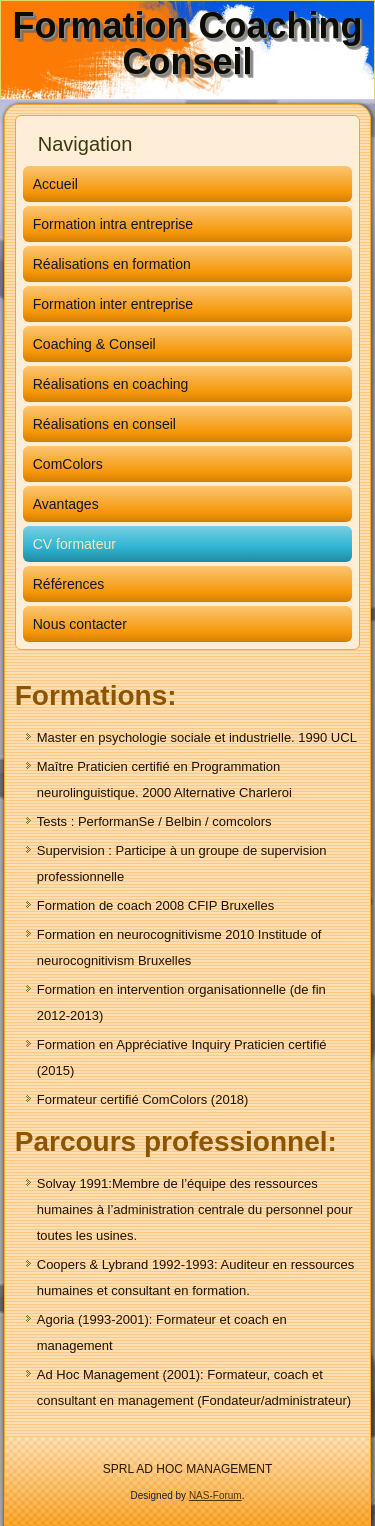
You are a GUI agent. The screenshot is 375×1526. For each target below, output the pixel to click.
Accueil (55, 184)
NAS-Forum (215, 1495)
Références (69, 584)
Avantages (66, 504)
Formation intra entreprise (113, 224)
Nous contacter (80, 624)
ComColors (68, 464)
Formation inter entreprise (113, 304)
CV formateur (74, 544)
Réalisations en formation (112, 264)
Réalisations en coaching (111, 384)
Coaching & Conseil (94, 344)
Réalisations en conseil (104, 424)
